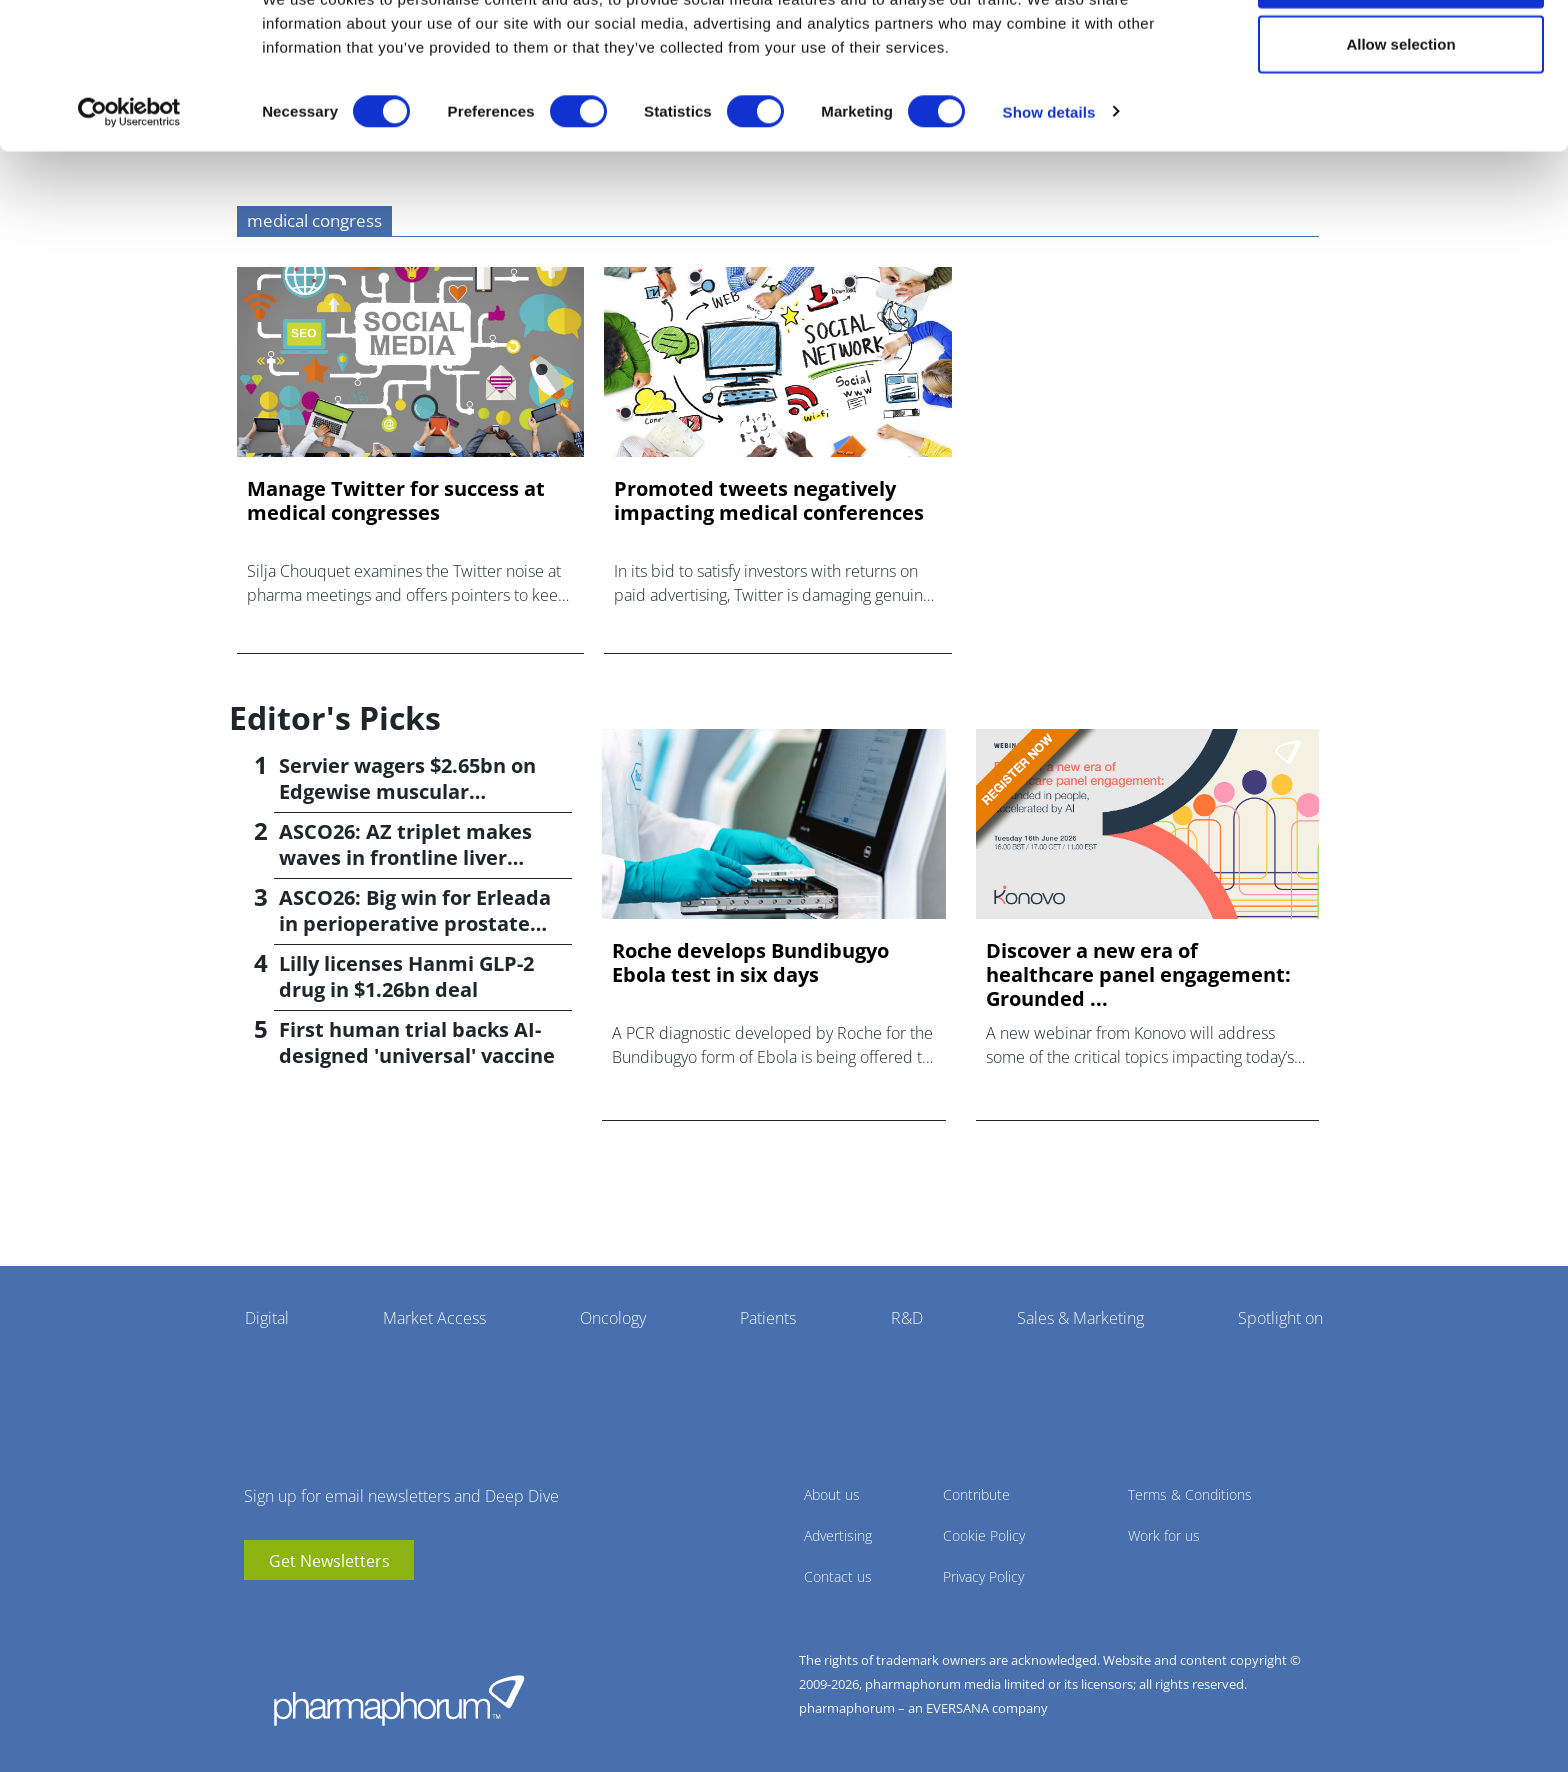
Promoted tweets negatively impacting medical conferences (769, 501)
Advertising (838, 1535)
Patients (768, 1318)
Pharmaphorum (399, 1700)
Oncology (613, 1318)
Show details (1049, 185)
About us (832, 1494)
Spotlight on (1280, 1318)
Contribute (976, 1494)
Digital (267, 1318)
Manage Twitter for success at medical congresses (396, 501)
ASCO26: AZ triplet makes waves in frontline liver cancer (405, 857)
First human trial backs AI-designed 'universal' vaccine (417, 1042)
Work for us (1164, 1535)
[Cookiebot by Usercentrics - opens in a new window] (129, 186)
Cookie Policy (984, 1535)
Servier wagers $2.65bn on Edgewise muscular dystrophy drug (407, 791)
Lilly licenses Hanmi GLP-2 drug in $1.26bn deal (406, 976)
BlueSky (319, 1610)
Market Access (434, 1318)
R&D (907, 1318)
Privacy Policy (983, 1576)
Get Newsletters (329, 1561)
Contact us (838, 1576)
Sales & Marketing (1080, 1318)
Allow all (1401, 52)
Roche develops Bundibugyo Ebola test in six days (750, 963)
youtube (259, 1610)
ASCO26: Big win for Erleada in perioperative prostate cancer (415, 923)
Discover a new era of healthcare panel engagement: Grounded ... (1138, 975)
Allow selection (1400, 118)
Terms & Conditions (1190, 1494)
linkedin (289, 1610)
